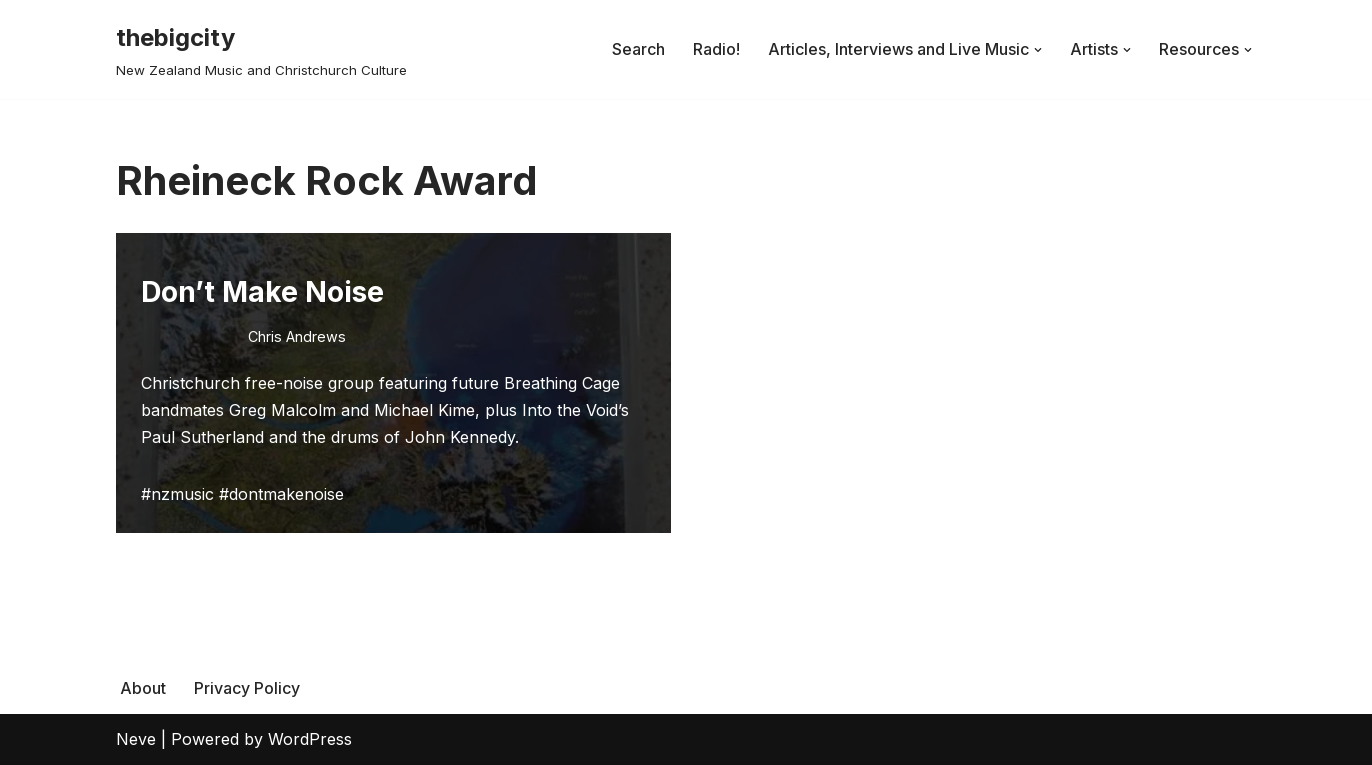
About (143, 688)
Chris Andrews (297, 336)
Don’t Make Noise (262, 292)
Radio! (716, 49)
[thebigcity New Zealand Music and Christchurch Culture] (261, 49)
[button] (1038, 50)
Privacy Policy (247, 688)
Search (638, 49)
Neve (136, 739)
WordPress (310, 739)
